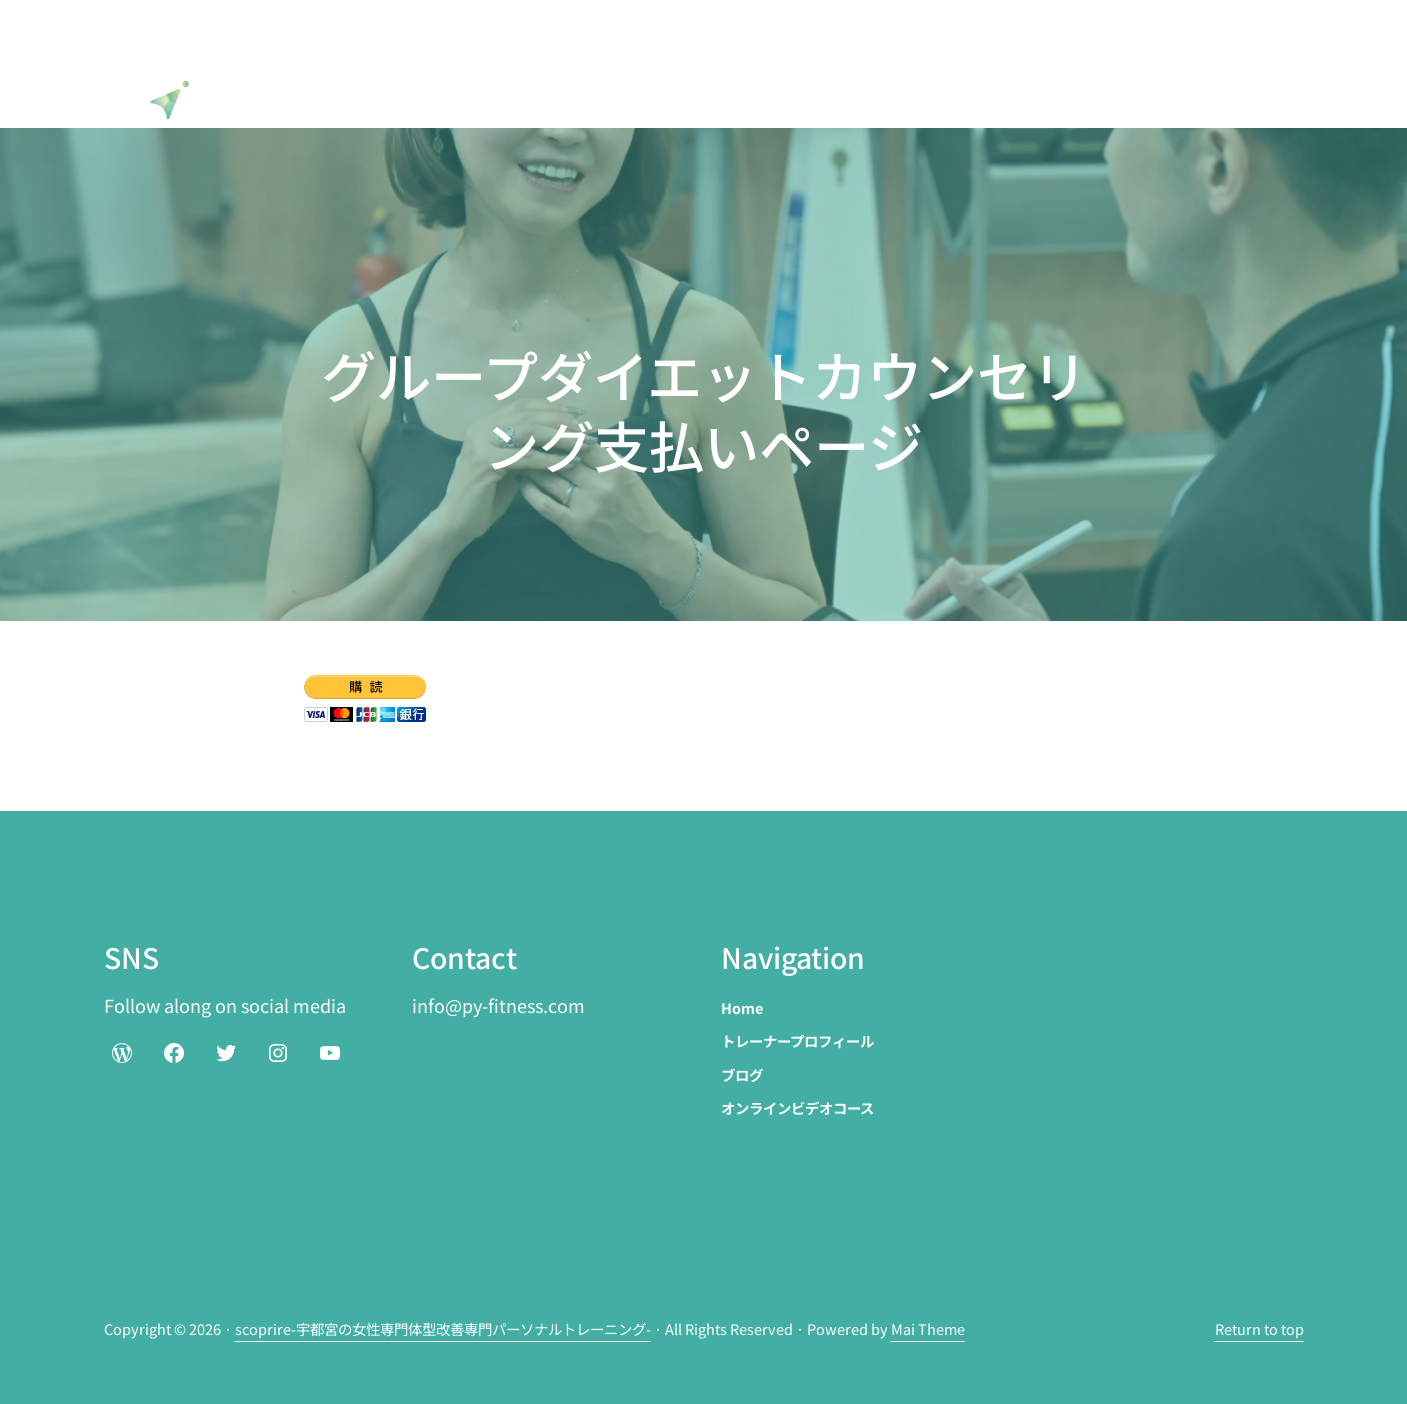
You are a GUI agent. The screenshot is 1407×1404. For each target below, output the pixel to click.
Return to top (1259, 1328)
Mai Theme (928, 1328)
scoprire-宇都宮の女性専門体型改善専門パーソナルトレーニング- (443, 1328)
